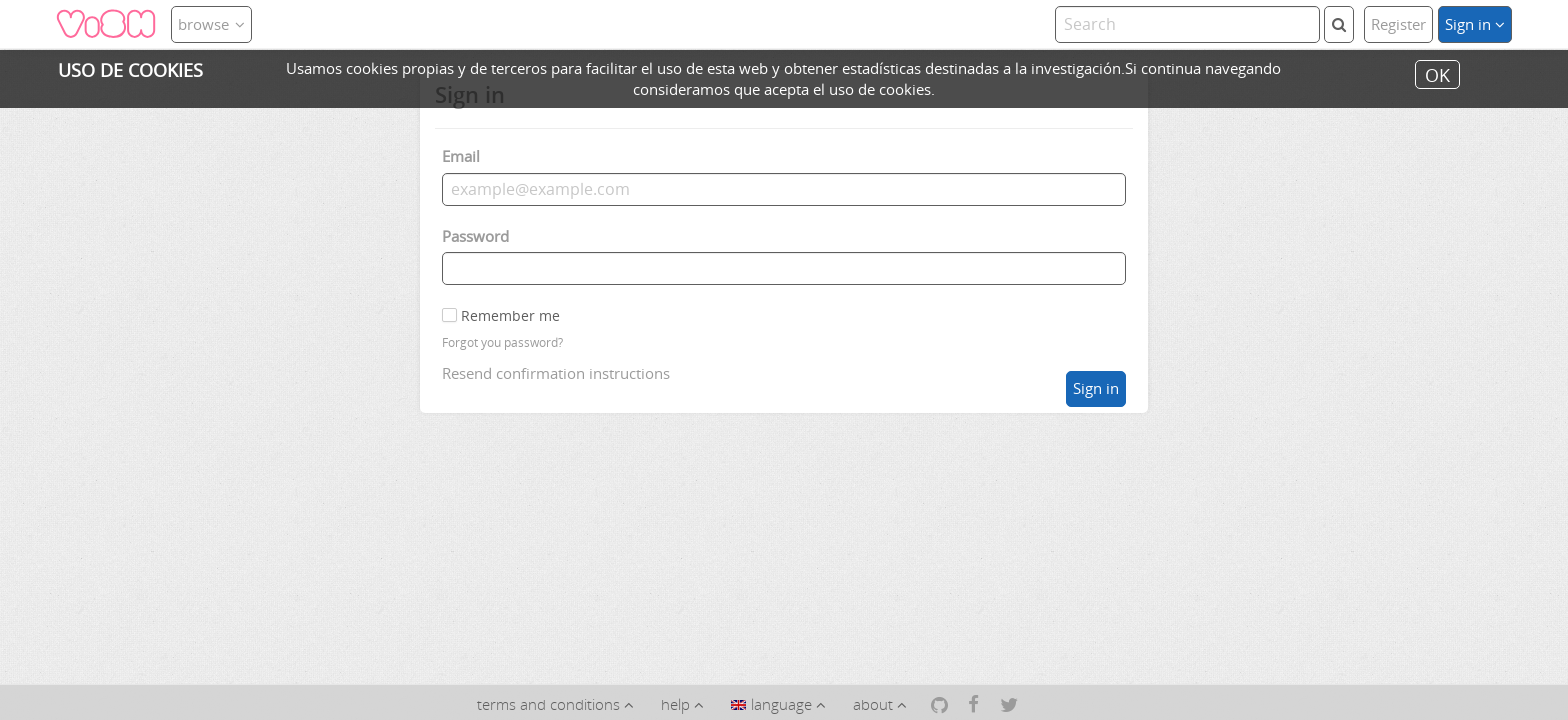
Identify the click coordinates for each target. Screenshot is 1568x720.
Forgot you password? (502, 342)
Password (475, 236)
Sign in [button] (1475, 24)
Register (1398, 24)
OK (1437, 74)
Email (461, 156)
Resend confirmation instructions (556, 373)
